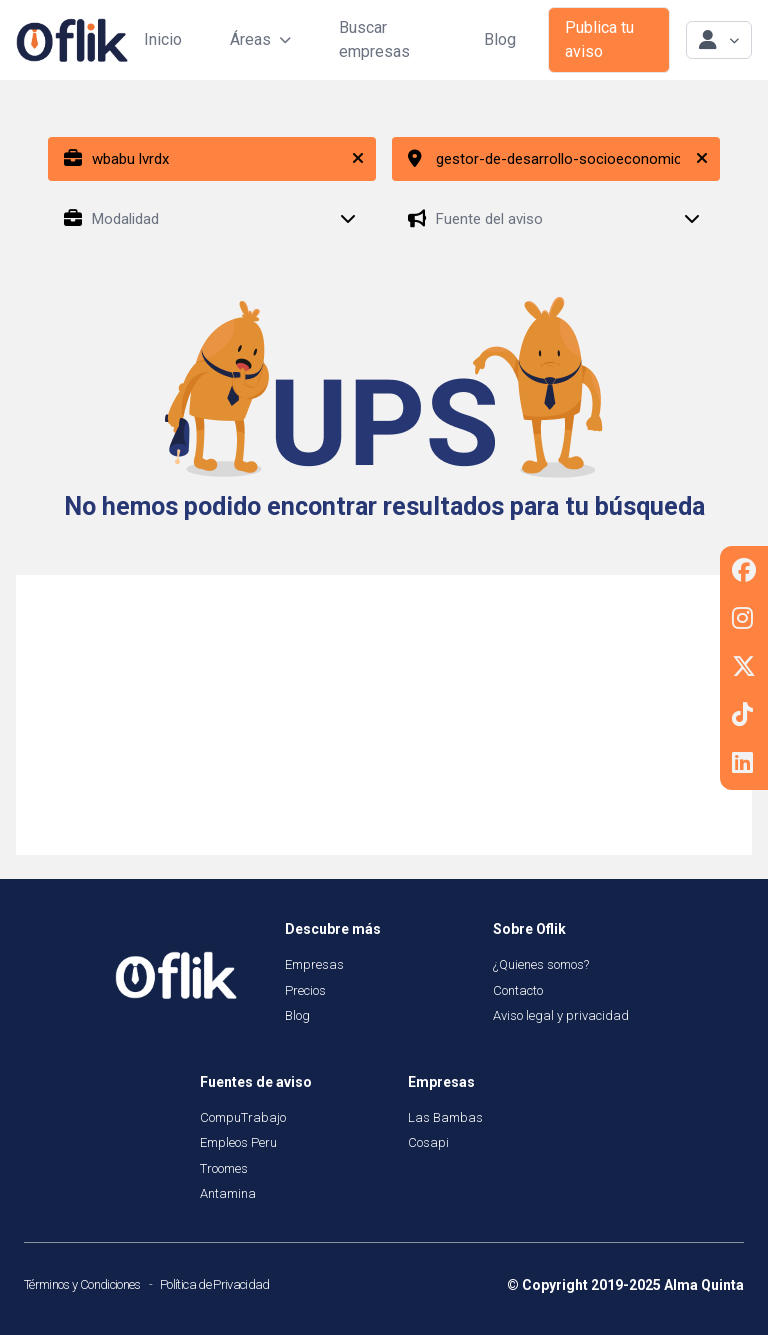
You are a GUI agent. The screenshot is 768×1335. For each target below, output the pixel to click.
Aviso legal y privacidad (561, 1015)
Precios (305, 990)
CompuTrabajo (243, 1117)
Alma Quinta (704, 1285)
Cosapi (428, 1142)
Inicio (163, 39)
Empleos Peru (238, 1142)
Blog (500, 39)
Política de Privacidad (215, 1284)
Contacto (518, 990)
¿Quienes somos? (541, 964)
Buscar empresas (374, 39)
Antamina (228, 1193)
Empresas (314, 964)
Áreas (260, 39)
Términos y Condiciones (82, 1284)
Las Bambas (445, 1117)
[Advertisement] (384, 715)
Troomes (224, 1168)
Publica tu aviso (599, 39)
